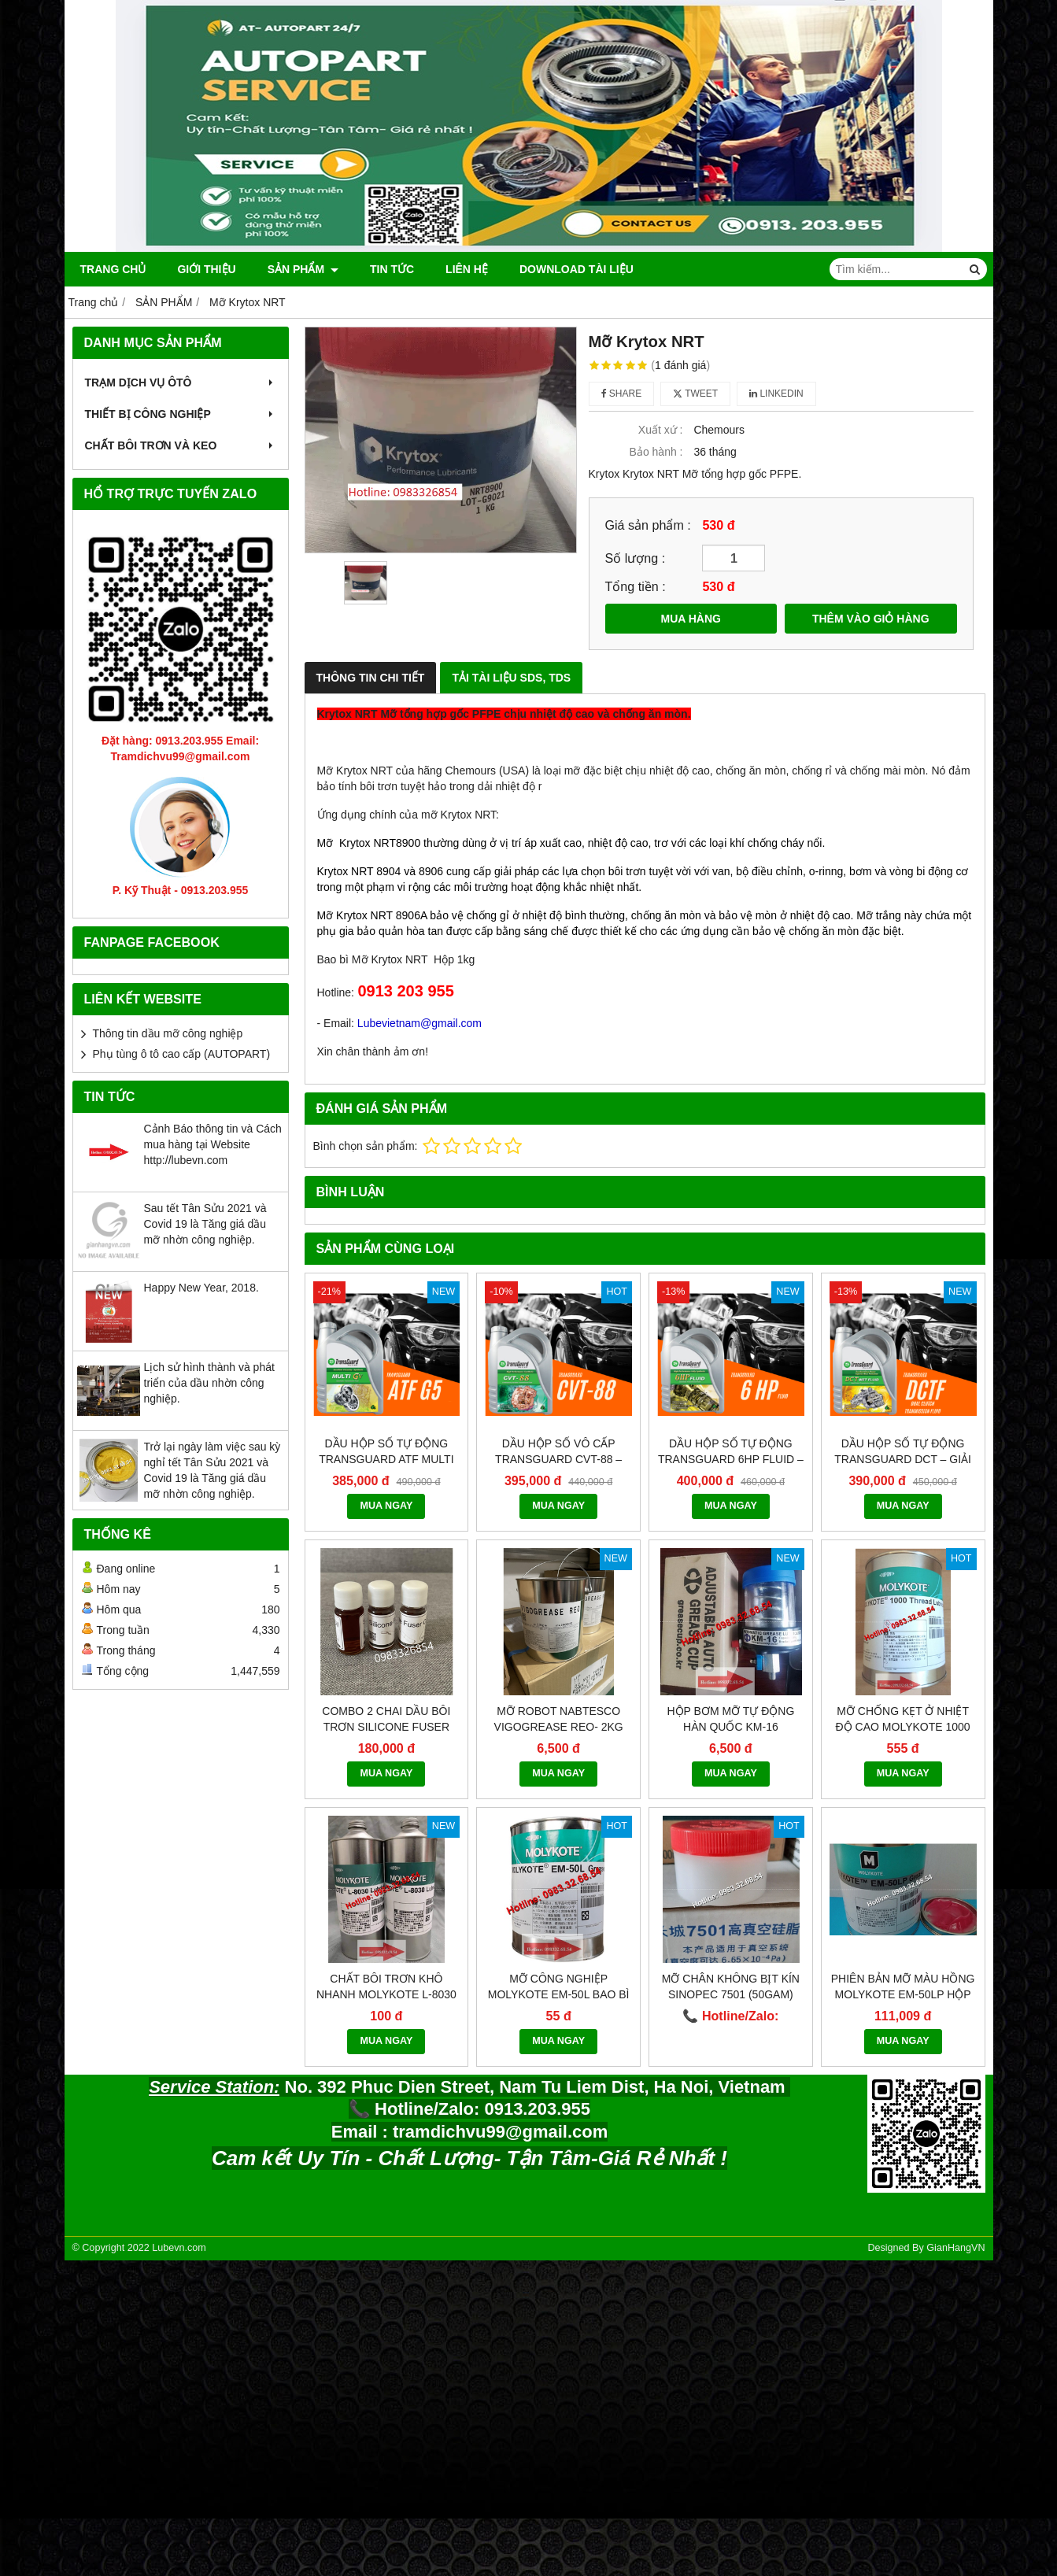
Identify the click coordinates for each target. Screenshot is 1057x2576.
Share (621, 393)
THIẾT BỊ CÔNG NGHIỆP (180, 414)
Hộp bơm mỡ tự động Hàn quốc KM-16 (730, 1572)
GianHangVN (955, 2100)
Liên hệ (466, 269)
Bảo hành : (656, 451)
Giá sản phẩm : (648, 525)
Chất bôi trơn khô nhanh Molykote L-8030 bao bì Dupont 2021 (386, 1847)
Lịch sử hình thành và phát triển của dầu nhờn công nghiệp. (209, 1383)
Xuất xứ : (660, 429)
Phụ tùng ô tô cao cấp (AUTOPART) (182, 1054)
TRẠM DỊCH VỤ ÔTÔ (180, 382)
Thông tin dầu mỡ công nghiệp (168, 1033)
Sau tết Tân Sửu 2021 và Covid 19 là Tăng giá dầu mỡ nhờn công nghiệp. (205, 1224)
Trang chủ (113, 269)
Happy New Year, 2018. (201, 1287)
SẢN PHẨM (303, 269)
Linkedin (776, 393)
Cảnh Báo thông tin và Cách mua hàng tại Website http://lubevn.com (213, 1144)
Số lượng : (635, 558)
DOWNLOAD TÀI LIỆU (576, 269)
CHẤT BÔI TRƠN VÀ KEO (180, 445)
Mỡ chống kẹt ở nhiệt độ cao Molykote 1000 (903, 1572)
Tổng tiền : (635, 586)
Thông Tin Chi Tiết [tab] (370, 677)
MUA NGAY (386, 1505)
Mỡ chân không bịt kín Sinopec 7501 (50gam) (731, 1839)
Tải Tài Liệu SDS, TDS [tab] (511, 677)
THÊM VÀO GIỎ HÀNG (870, 618)
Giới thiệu (206, 269)
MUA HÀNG (691, 618)
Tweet (695, 393)
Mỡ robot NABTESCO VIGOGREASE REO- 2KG (558, 1572)
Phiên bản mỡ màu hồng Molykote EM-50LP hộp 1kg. (903, 1847)
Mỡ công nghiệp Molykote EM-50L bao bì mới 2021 (559, 1847)
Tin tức (392, 269)
